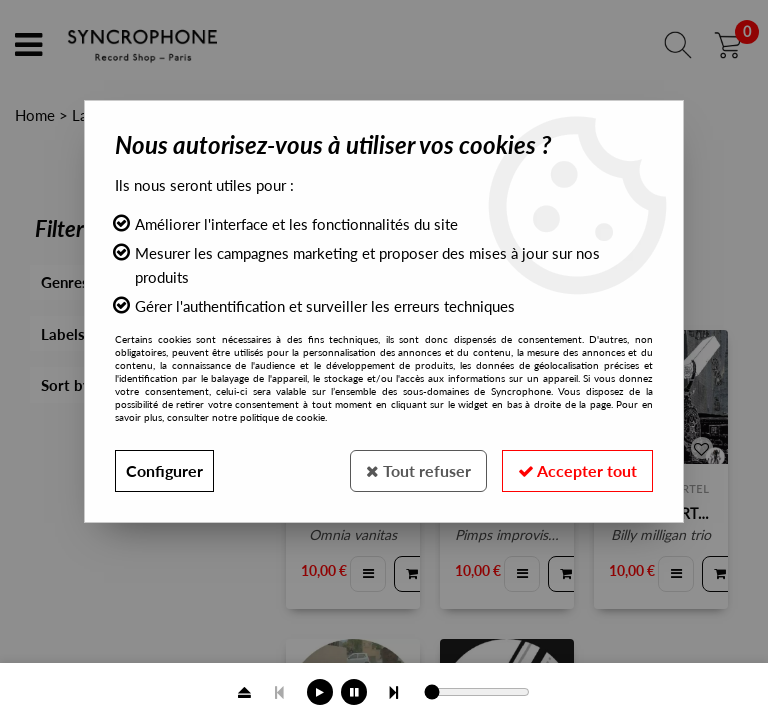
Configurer (164, 470)
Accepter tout (577, 470)
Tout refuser (418, 470)
